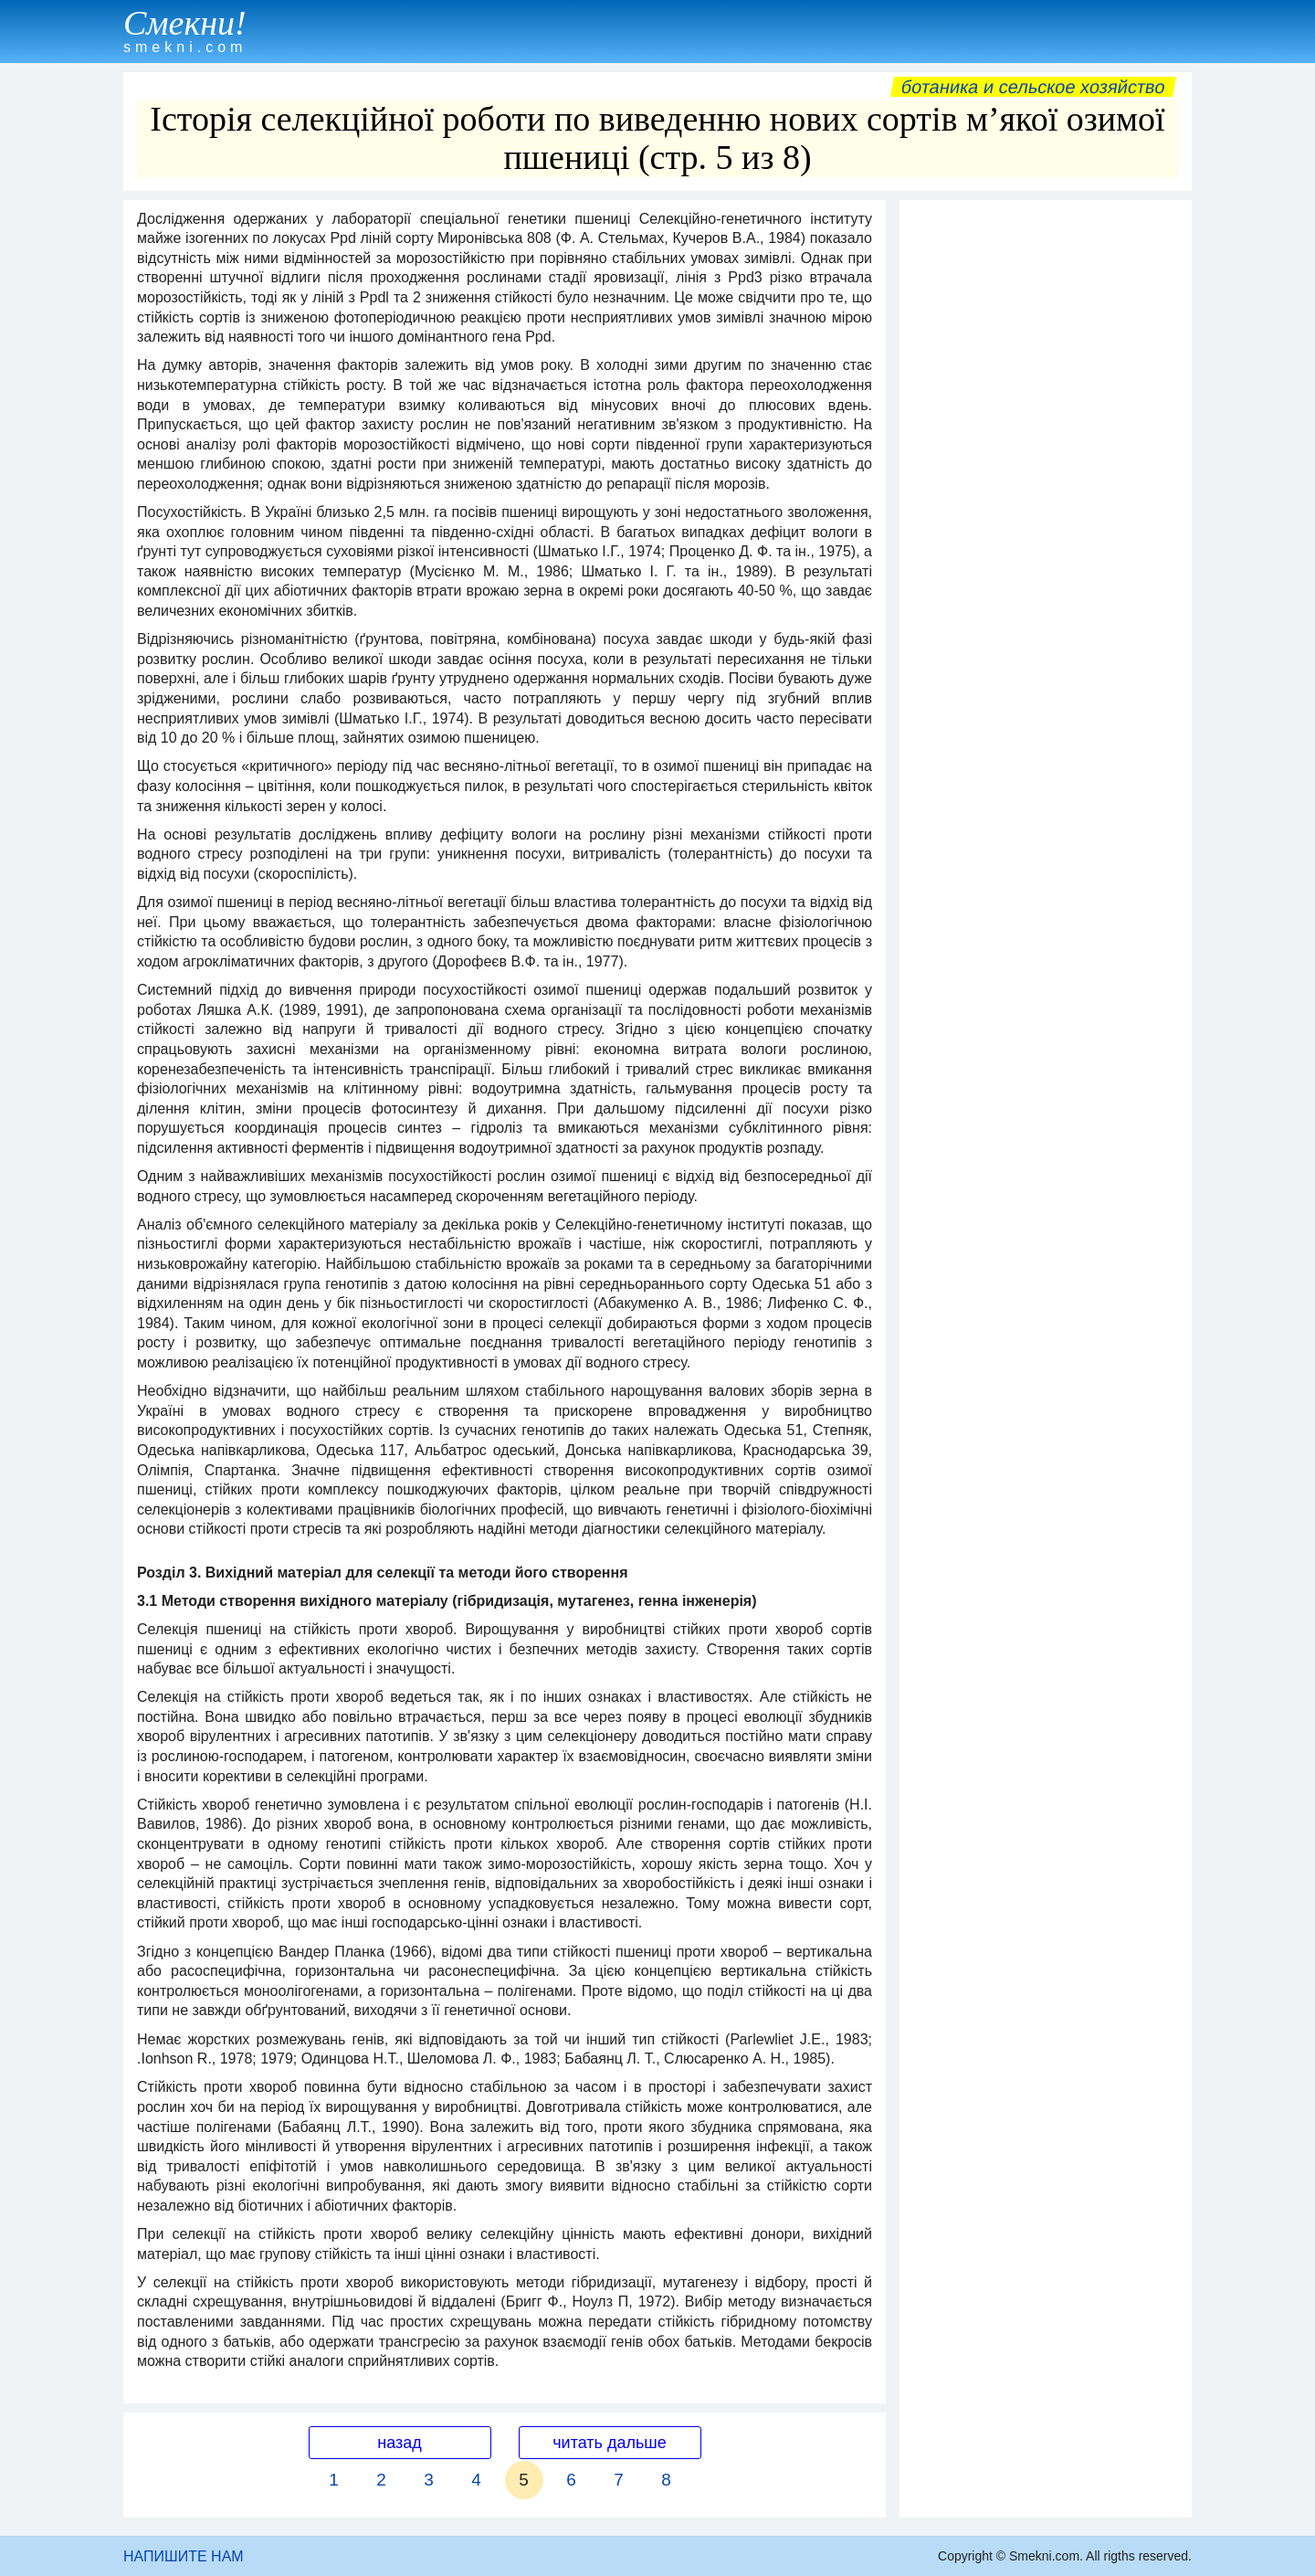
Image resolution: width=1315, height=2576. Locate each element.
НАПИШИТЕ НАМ (183, 2556)
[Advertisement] (1045, 483)
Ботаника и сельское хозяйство (1033, 87)
